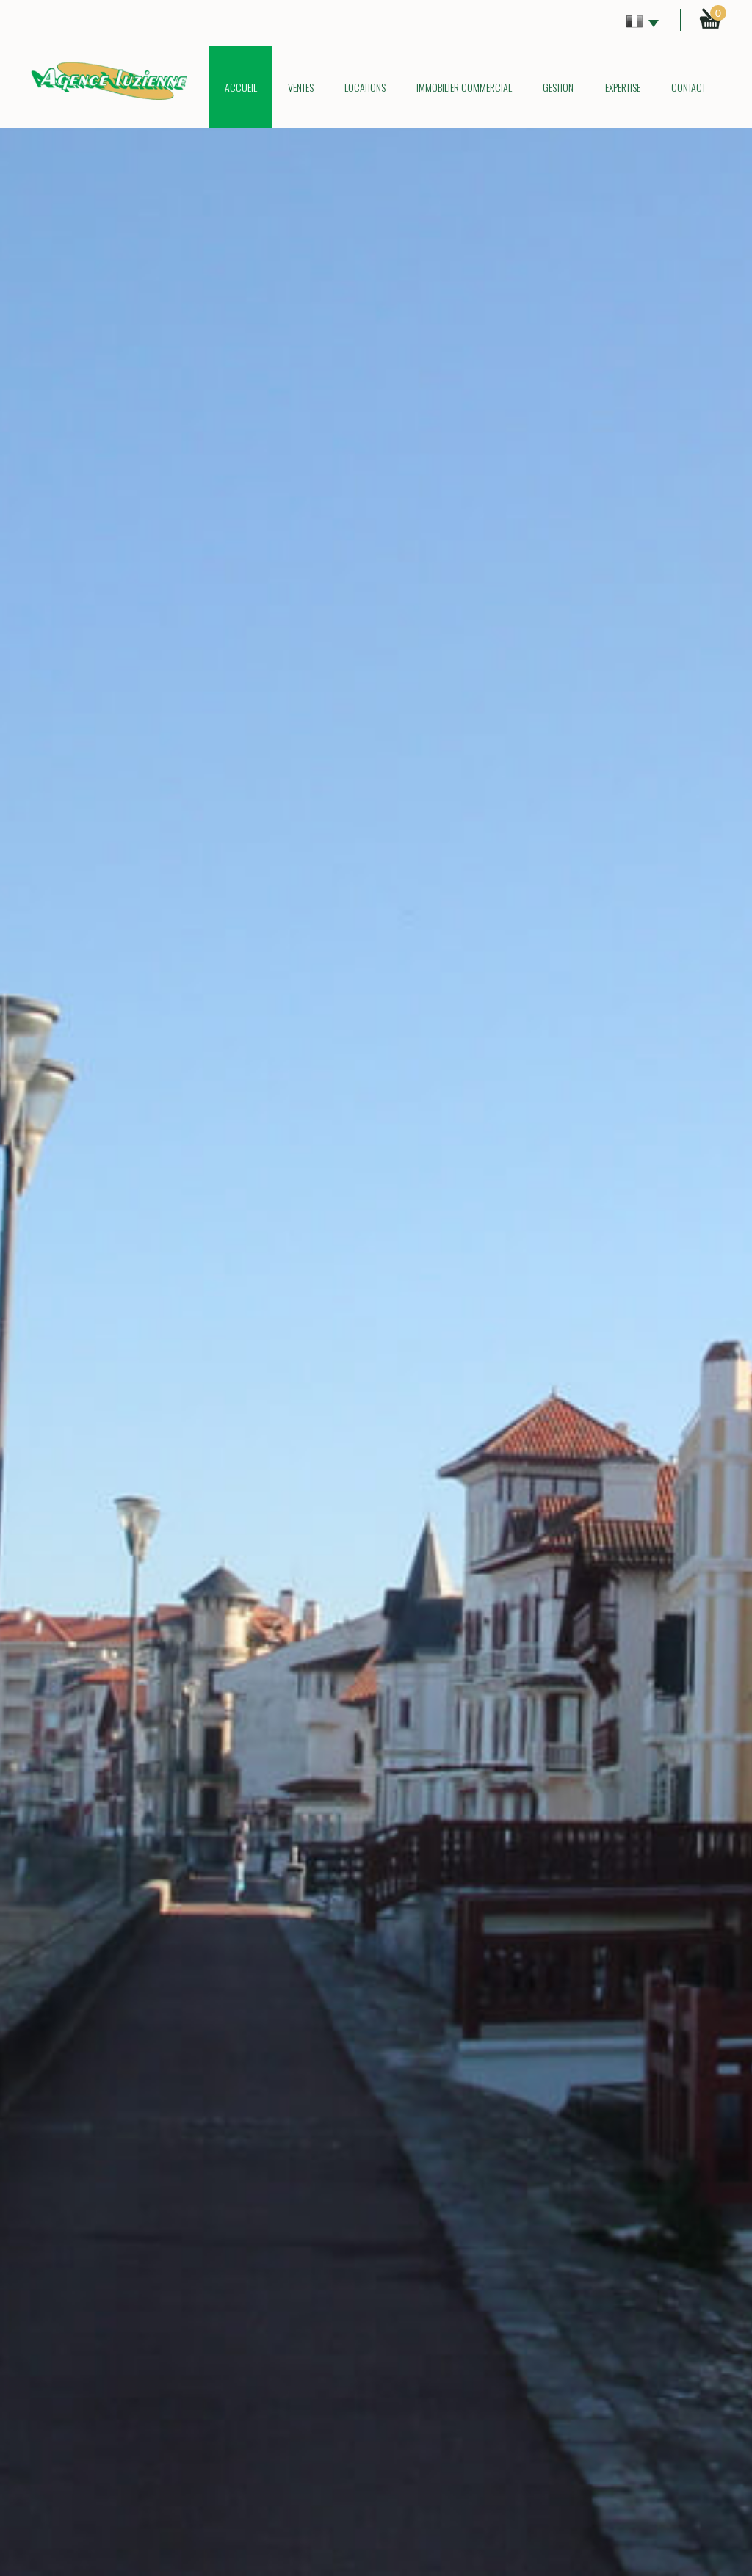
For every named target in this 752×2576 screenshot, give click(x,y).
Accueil (241, 87)
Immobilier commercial (464, 87)
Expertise (622, 87)
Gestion (558, 87)
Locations (365, 87)
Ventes (301, 87)
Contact (688, 87)
